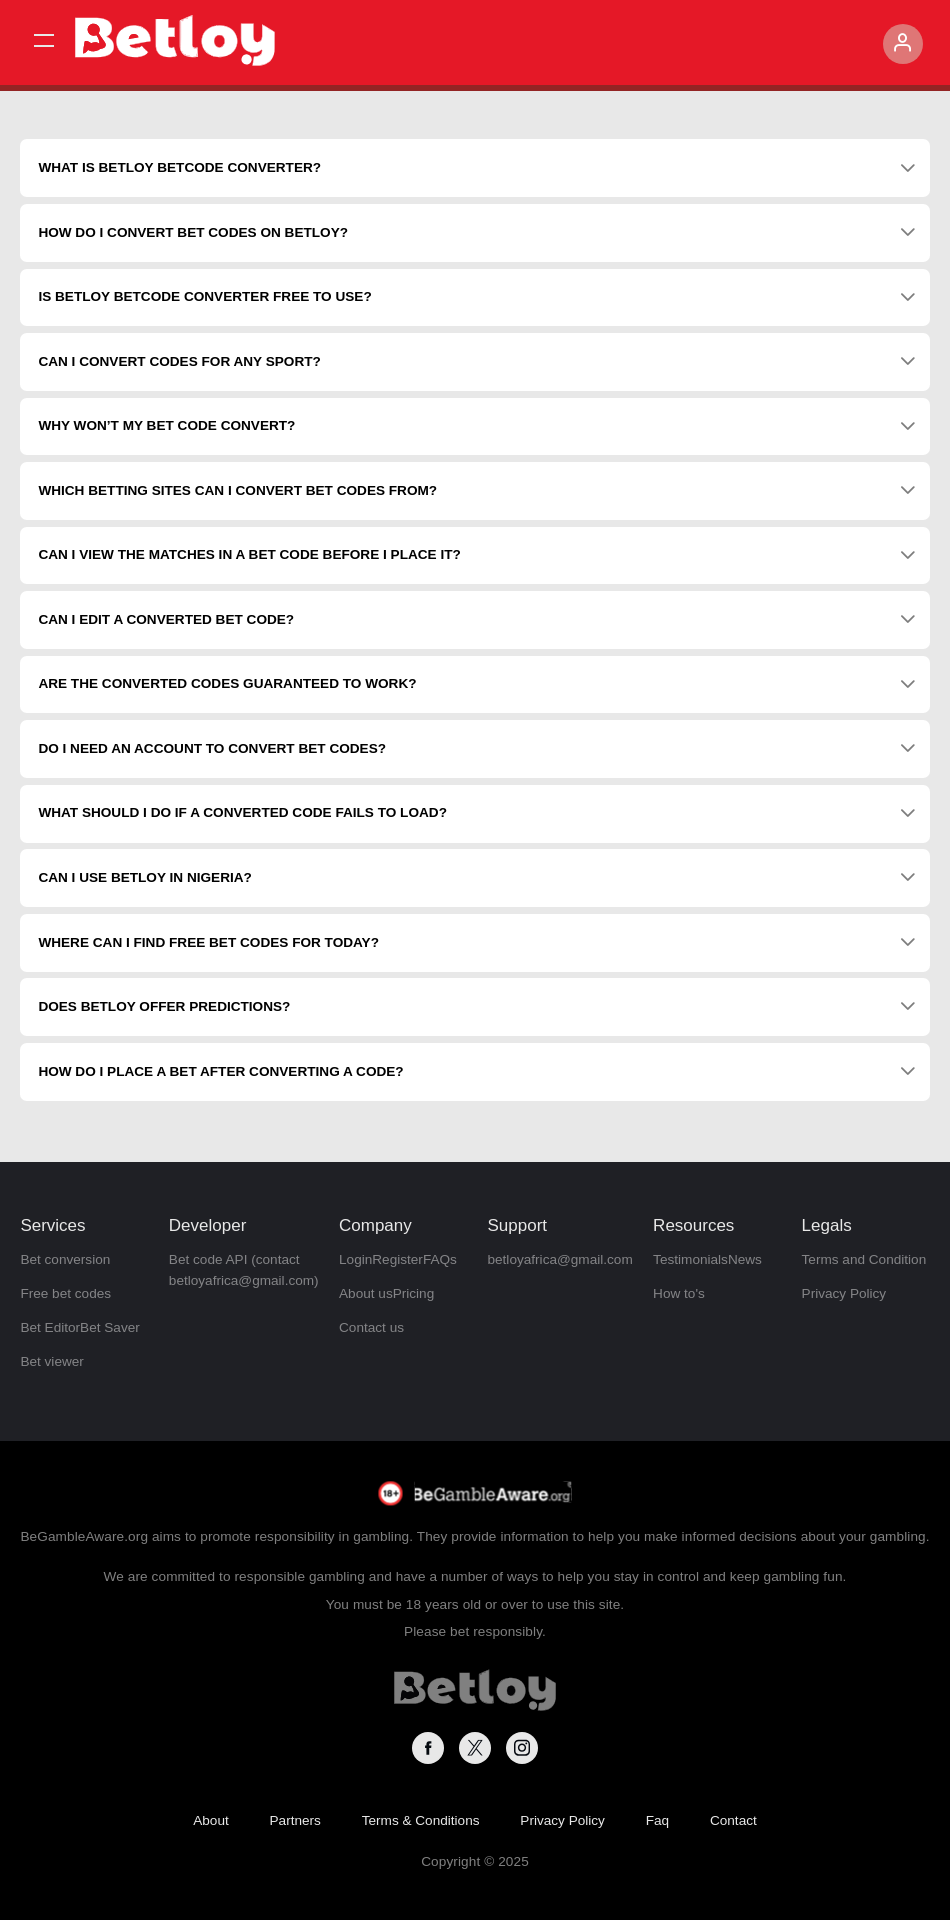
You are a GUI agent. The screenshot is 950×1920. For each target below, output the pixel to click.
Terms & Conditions (421, 1820)
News (745, 1259)
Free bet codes (65, 1293)
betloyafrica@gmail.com (559, 1259)
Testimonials (690, 1259)
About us (366, 1293)
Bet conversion (65, 1259)
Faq (657, 1820)
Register (397, 1259)
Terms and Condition (864, 1259)
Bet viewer (51, 1361)
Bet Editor (50, 1327)
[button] (44, 41)
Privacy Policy (844, 1293)
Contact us (371, 1327)
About (211, 1820)
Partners (295, 1820)
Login (355, 1259)
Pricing (414, 1293)
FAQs (440, 1259)
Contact (733, 1820)
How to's (679, 1293)
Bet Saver (110, 1327)
